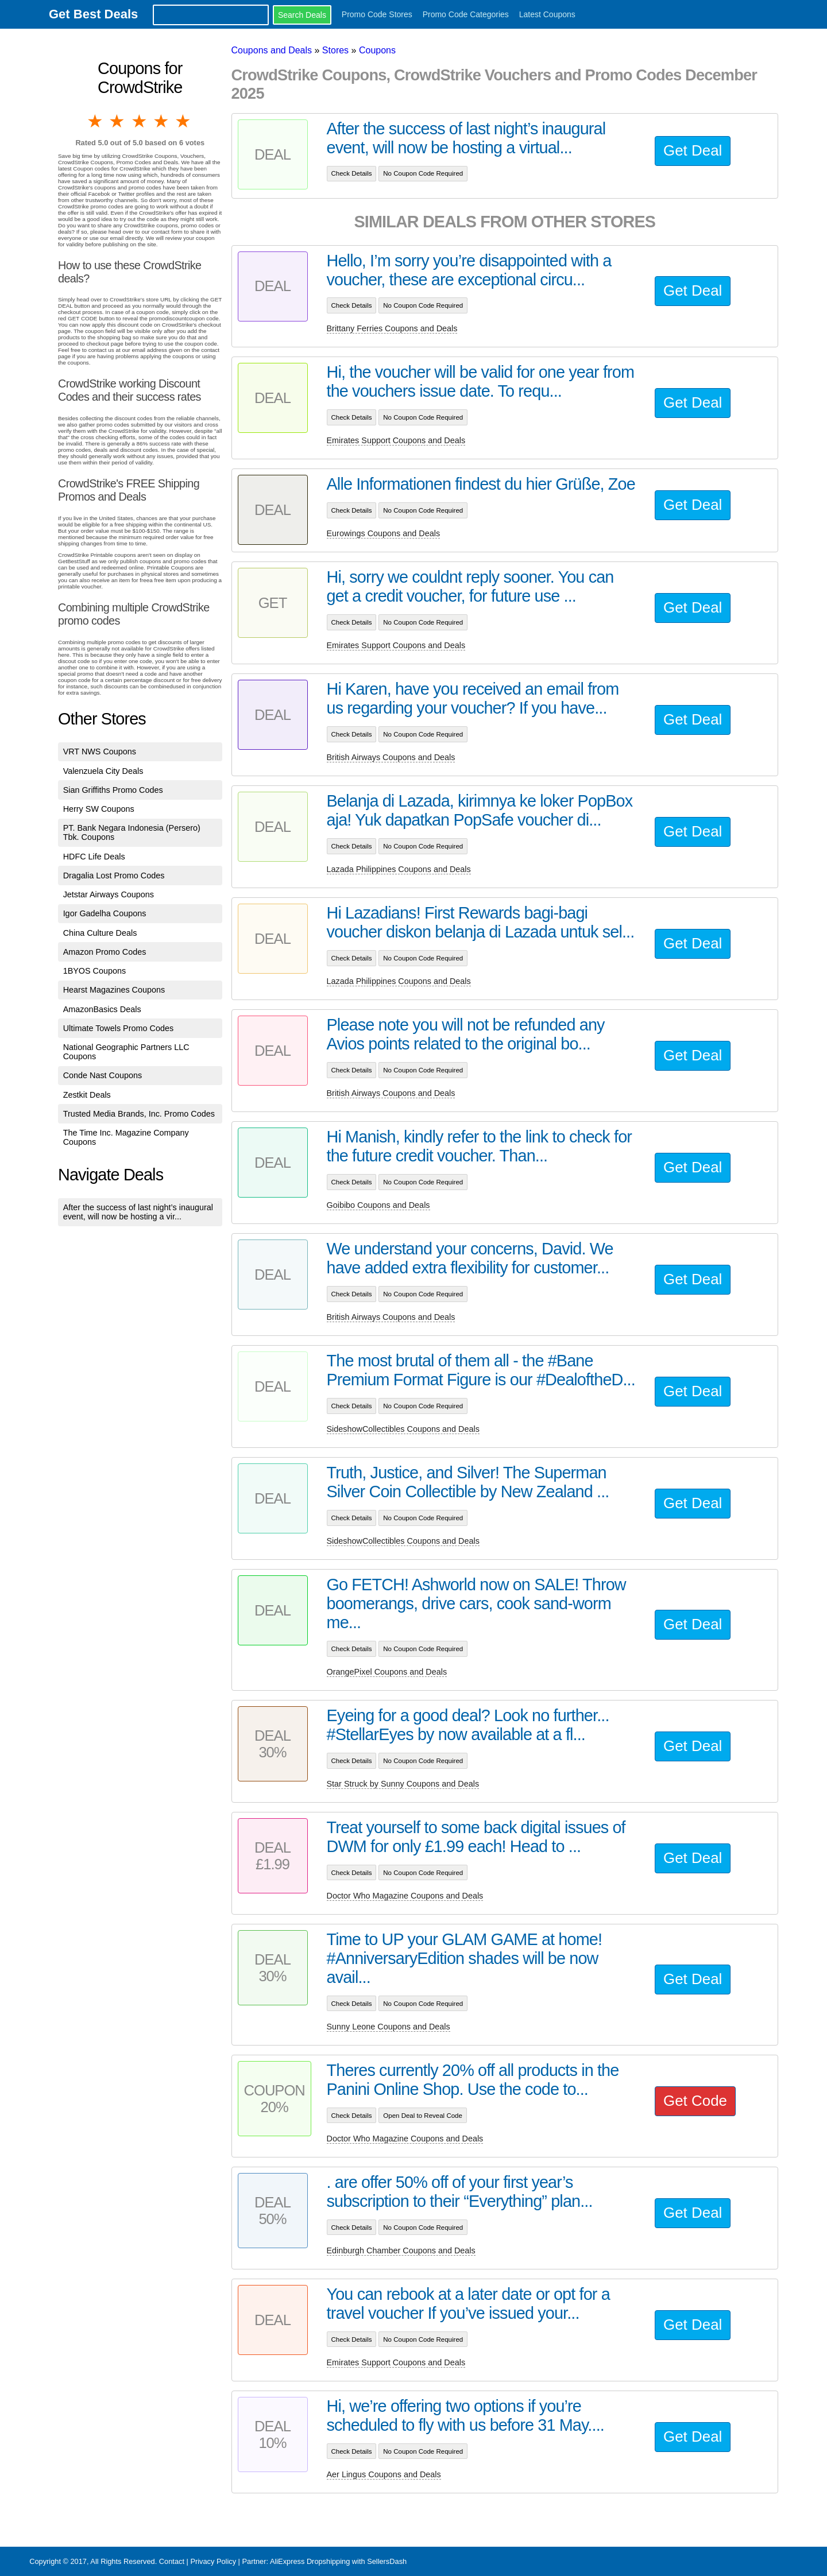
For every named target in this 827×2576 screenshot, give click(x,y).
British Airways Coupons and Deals (391, 757)
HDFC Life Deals (94, 856)
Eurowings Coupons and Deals (383, 533)
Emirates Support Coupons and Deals (396, 440)
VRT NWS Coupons (99, 751)
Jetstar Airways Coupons (108, 894)
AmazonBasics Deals (102, 1009)
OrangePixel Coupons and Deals (387, 1671)
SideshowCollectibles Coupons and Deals (403, 1429)
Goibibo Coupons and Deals (378, 1205)
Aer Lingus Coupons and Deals (384, 2474)
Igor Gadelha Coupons (104, 913)
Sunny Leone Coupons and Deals (388, 2026)
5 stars (184, 121)
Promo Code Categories (466, 14)
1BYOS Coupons (94, 970)
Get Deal (692, 150)
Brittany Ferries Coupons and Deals (392, 328)
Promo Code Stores (377, 14)
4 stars (162, 121)
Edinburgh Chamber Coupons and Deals (401, 2250)
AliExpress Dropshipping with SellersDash (338, 2561)
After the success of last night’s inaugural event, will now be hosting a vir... (138, 1212)
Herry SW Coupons (98, 809)
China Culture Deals (100, 933)
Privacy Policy (213, 2561)
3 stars (140, 121)
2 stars (118, 121)
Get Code (695, 2101)
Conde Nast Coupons (102, 1075)
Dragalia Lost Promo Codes (114, 875)
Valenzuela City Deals (103, 771)
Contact (171, 2561)
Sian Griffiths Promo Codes (113, 790)
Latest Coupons (547, 14)
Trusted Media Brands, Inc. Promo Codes (139, 1113)
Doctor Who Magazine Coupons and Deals (405, 1895)
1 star (96, 121)
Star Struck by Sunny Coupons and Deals (403, 1783)
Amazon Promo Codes (104, 951)
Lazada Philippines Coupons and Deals (399, 869)
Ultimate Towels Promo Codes (118, 1028)
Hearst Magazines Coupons (114, 989)
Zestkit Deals (87, 1094)
